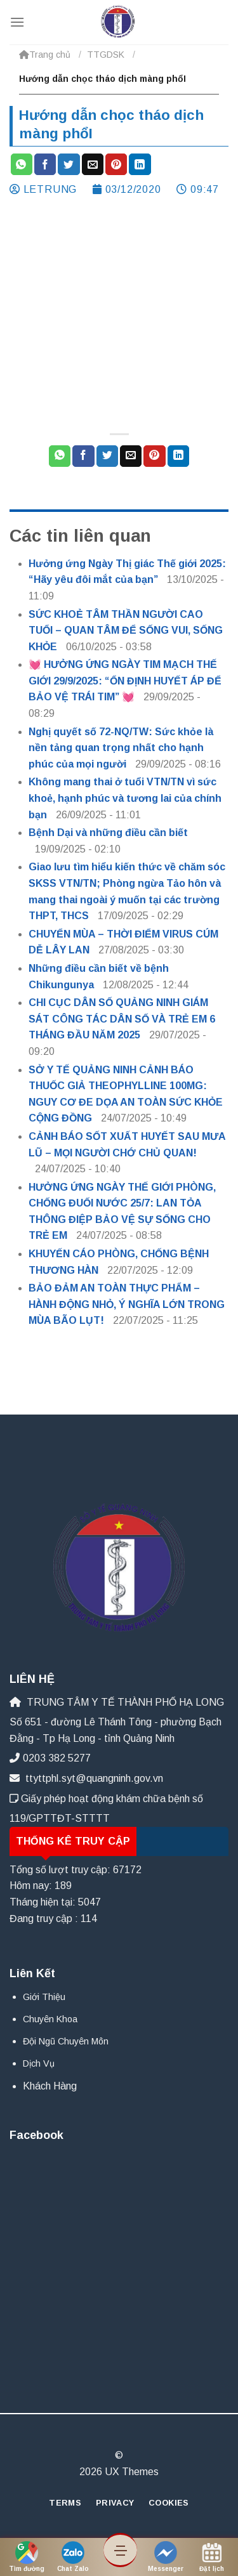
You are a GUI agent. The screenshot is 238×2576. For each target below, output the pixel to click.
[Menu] (17, 21)
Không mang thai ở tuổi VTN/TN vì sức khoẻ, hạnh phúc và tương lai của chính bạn (125, 798)
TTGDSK (105, 54)
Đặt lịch (211, 2556)
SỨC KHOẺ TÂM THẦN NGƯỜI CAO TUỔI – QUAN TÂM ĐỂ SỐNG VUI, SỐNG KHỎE (126, 630)
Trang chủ (44, 54)
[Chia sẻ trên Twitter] (68, 164)
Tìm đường (26, 2556)
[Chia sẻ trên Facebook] (45, 164)
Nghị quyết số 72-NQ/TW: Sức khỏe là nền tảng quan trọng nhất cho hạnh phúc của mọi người (121, 747)
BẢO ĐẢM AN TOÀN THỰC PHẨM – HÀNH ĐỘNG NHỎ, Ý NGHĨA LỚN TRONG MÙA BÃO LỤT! (127, 1304)
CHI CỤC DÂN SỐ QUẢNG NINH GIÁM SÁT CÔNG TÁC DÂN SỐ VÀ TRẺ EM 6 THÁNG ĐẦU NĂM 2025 (122, 1018)
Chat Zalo (73, 2556)
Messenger (165, 2556)
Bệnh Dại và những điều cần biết (108, 832)
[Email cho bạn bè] (92, 164)
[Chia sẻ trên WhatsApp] (21, 164)
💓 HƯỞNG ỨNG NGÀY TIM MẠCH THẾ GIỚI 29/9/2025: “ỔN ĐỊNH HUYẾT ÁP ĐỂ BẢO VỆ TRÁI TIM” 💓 (125, 680)
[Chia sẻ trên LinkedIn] (139, 164)
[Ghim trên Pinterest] (116, 164)
